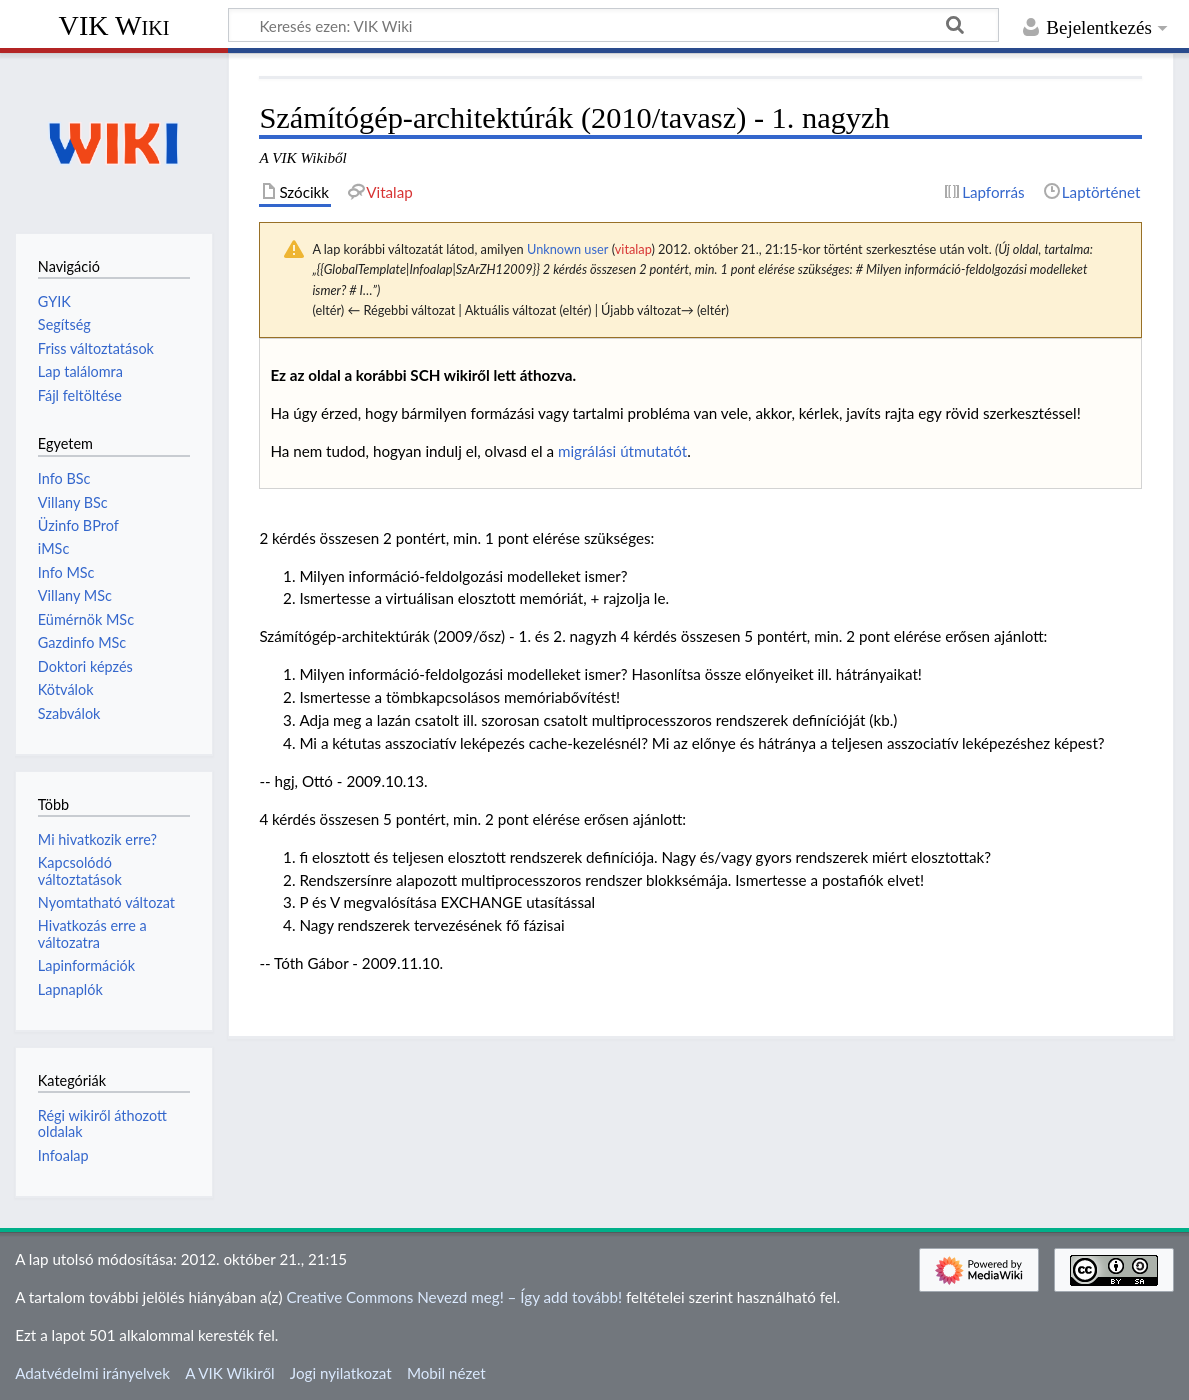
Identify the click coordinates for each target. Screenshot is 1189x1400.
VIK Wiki (114, 25)
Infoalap (63, 1155)
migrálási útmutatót (622, 451)
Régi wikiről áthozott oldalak (102, 1123)
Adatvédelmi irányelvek (92, 1373)
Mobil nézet (446, 1373)
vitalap (633, 249)
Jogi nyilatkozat (341, 1373)
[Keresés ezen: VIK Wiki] (613, 25)
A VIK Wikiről (229, 1373)
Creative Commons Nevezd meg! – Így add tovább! (454, 1297)
